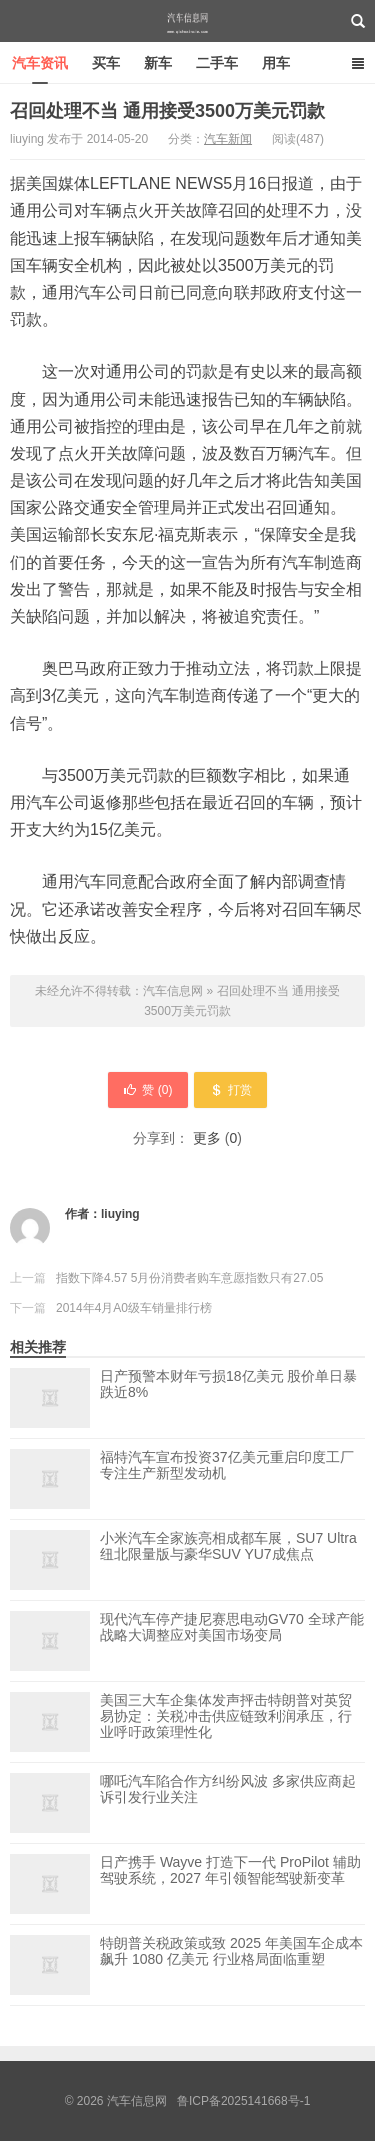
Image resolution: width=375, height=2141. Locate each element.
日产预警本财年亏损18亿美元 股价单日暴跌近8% (228, 1384)
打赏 (230, 1090)
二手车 (217, 63)
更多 (207, 1138)
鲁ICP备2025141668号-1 (243, 2101)
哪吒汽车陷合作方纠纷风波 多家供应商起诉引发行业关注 (228, 1789)
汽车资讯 (40, 63)
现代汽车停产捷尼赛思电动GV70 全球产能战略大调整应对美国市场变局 (232, 1627)
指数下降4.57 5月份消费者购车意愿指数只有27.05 (189, 1278)
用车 (276, 63)
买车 (106, 63)
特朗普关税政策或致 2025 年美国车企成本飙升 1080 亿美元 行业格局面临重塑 (231, 1951)
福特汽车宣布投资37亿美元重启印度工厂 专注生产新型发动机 (227, 1465)
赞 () (147, 1090)
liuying (120, 1214)
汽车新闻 (228, 139)
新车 (158, 63)
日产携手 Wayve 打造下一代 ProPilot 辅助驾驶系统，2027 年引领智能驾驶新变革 (230, 1870)
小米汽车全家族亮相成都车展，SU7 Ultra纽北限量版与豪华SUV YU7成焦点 (228, 1546)
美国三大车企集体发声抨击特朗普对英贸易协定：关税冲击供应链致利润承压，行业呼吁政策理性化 (226, 1716)
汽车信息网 (188, 21)
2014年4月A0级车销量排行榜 (134, 1308)
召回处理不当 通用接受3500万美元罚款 (167, 111)
